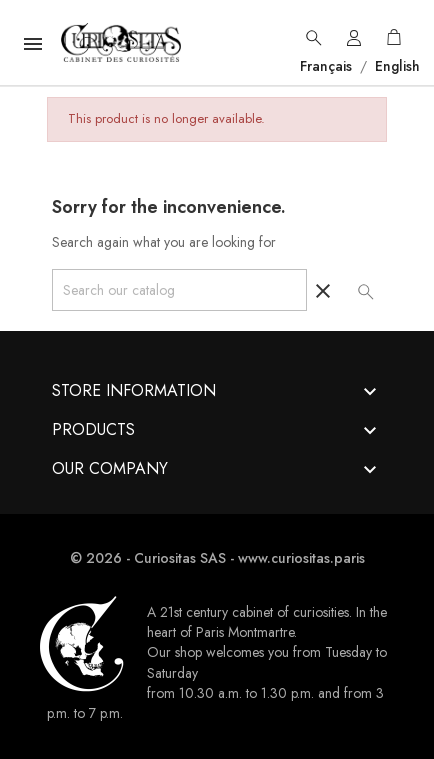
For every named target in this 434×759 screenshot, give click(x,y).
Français (328, 66)
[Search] (179, 290)
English (395, 66)
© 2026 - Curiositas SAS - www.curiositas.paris (217, 558)
